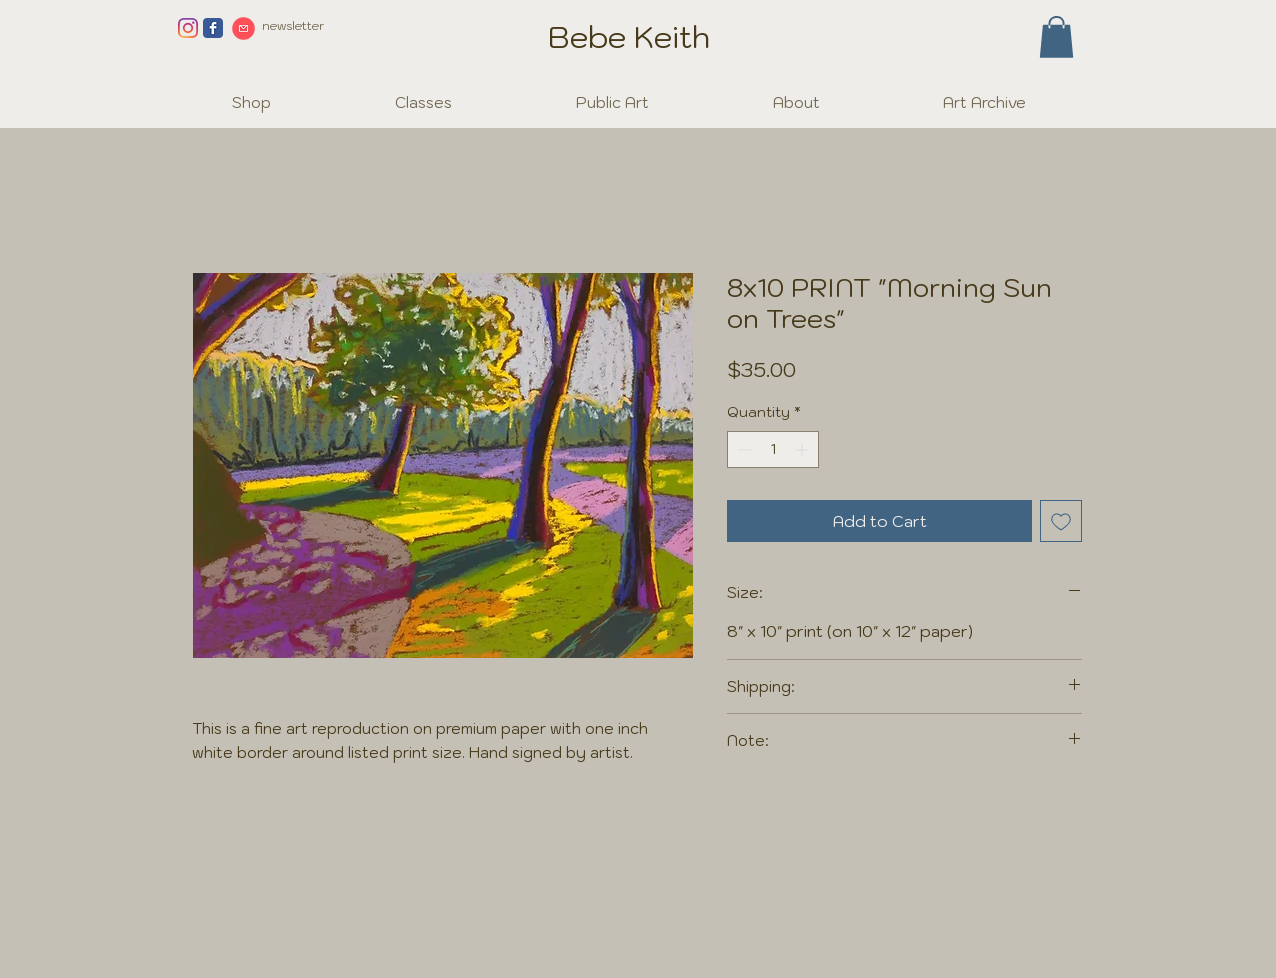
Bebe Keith (629, 36)
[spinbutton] (773, 449)
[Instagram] (188, 28)
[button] (1056, 37)
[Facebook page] (213, 28)
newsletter (293, 25)
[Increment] (803, 449)
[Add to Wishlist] (1061, 521)
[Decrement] (742, 449)
